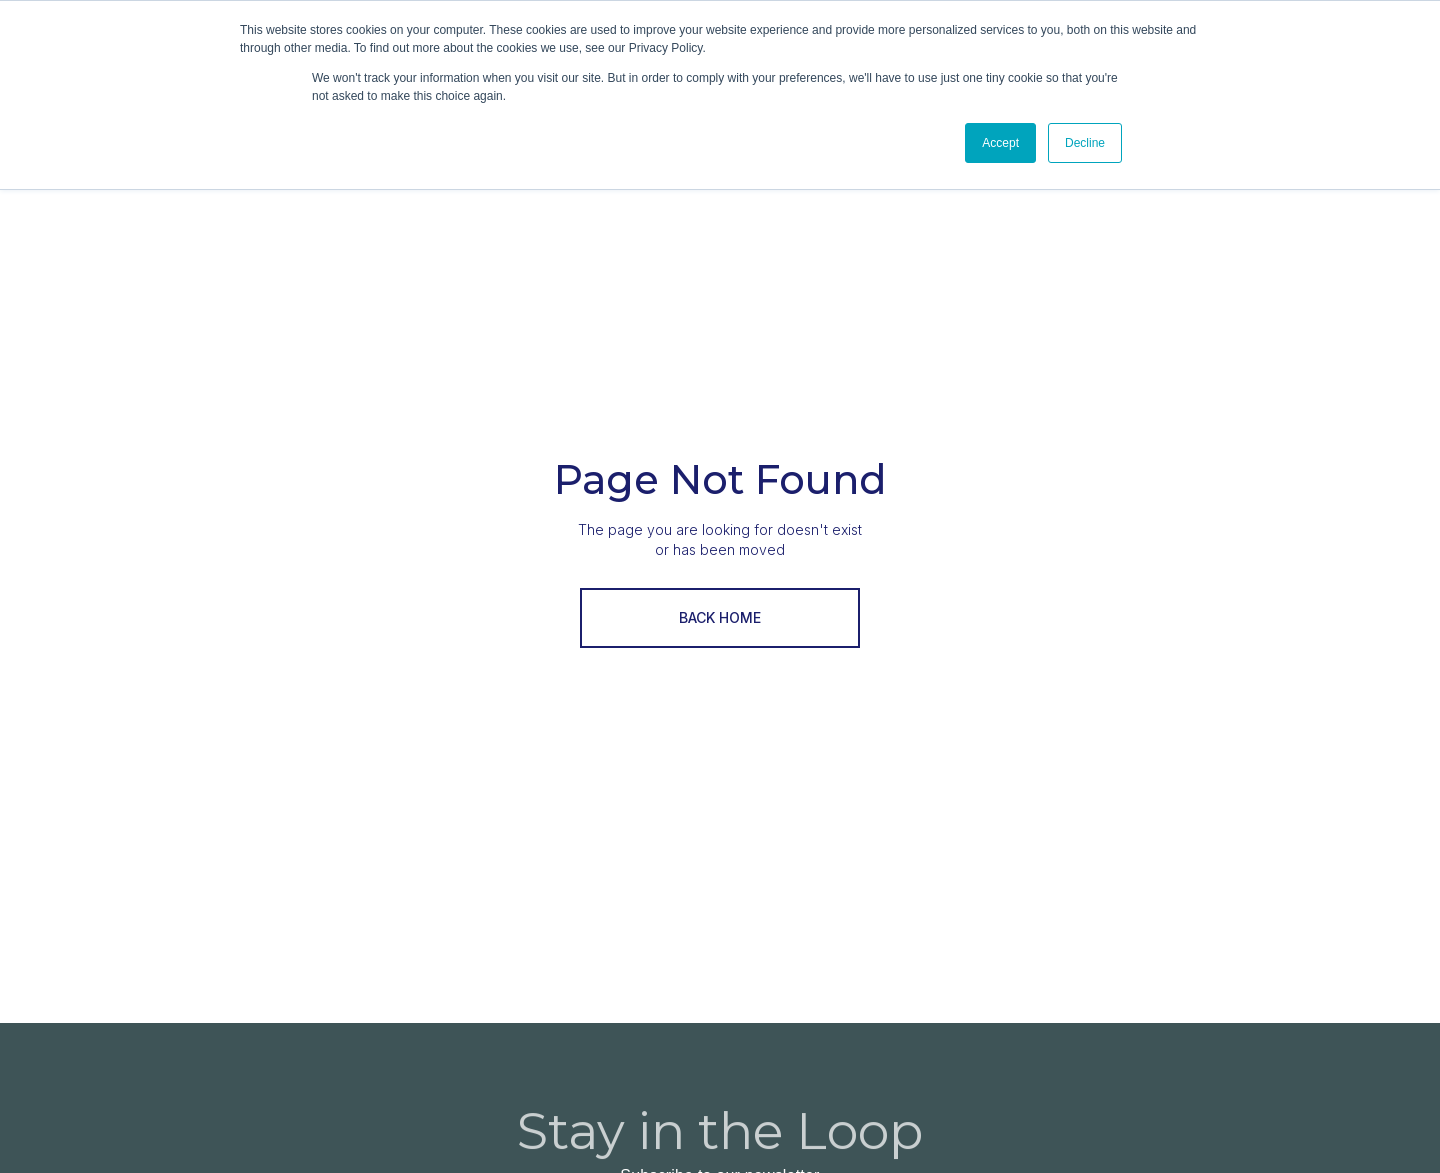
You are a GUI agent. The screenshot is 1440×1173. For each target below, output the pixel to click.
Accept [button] (1000, 143)
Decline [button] (1085, 143)
